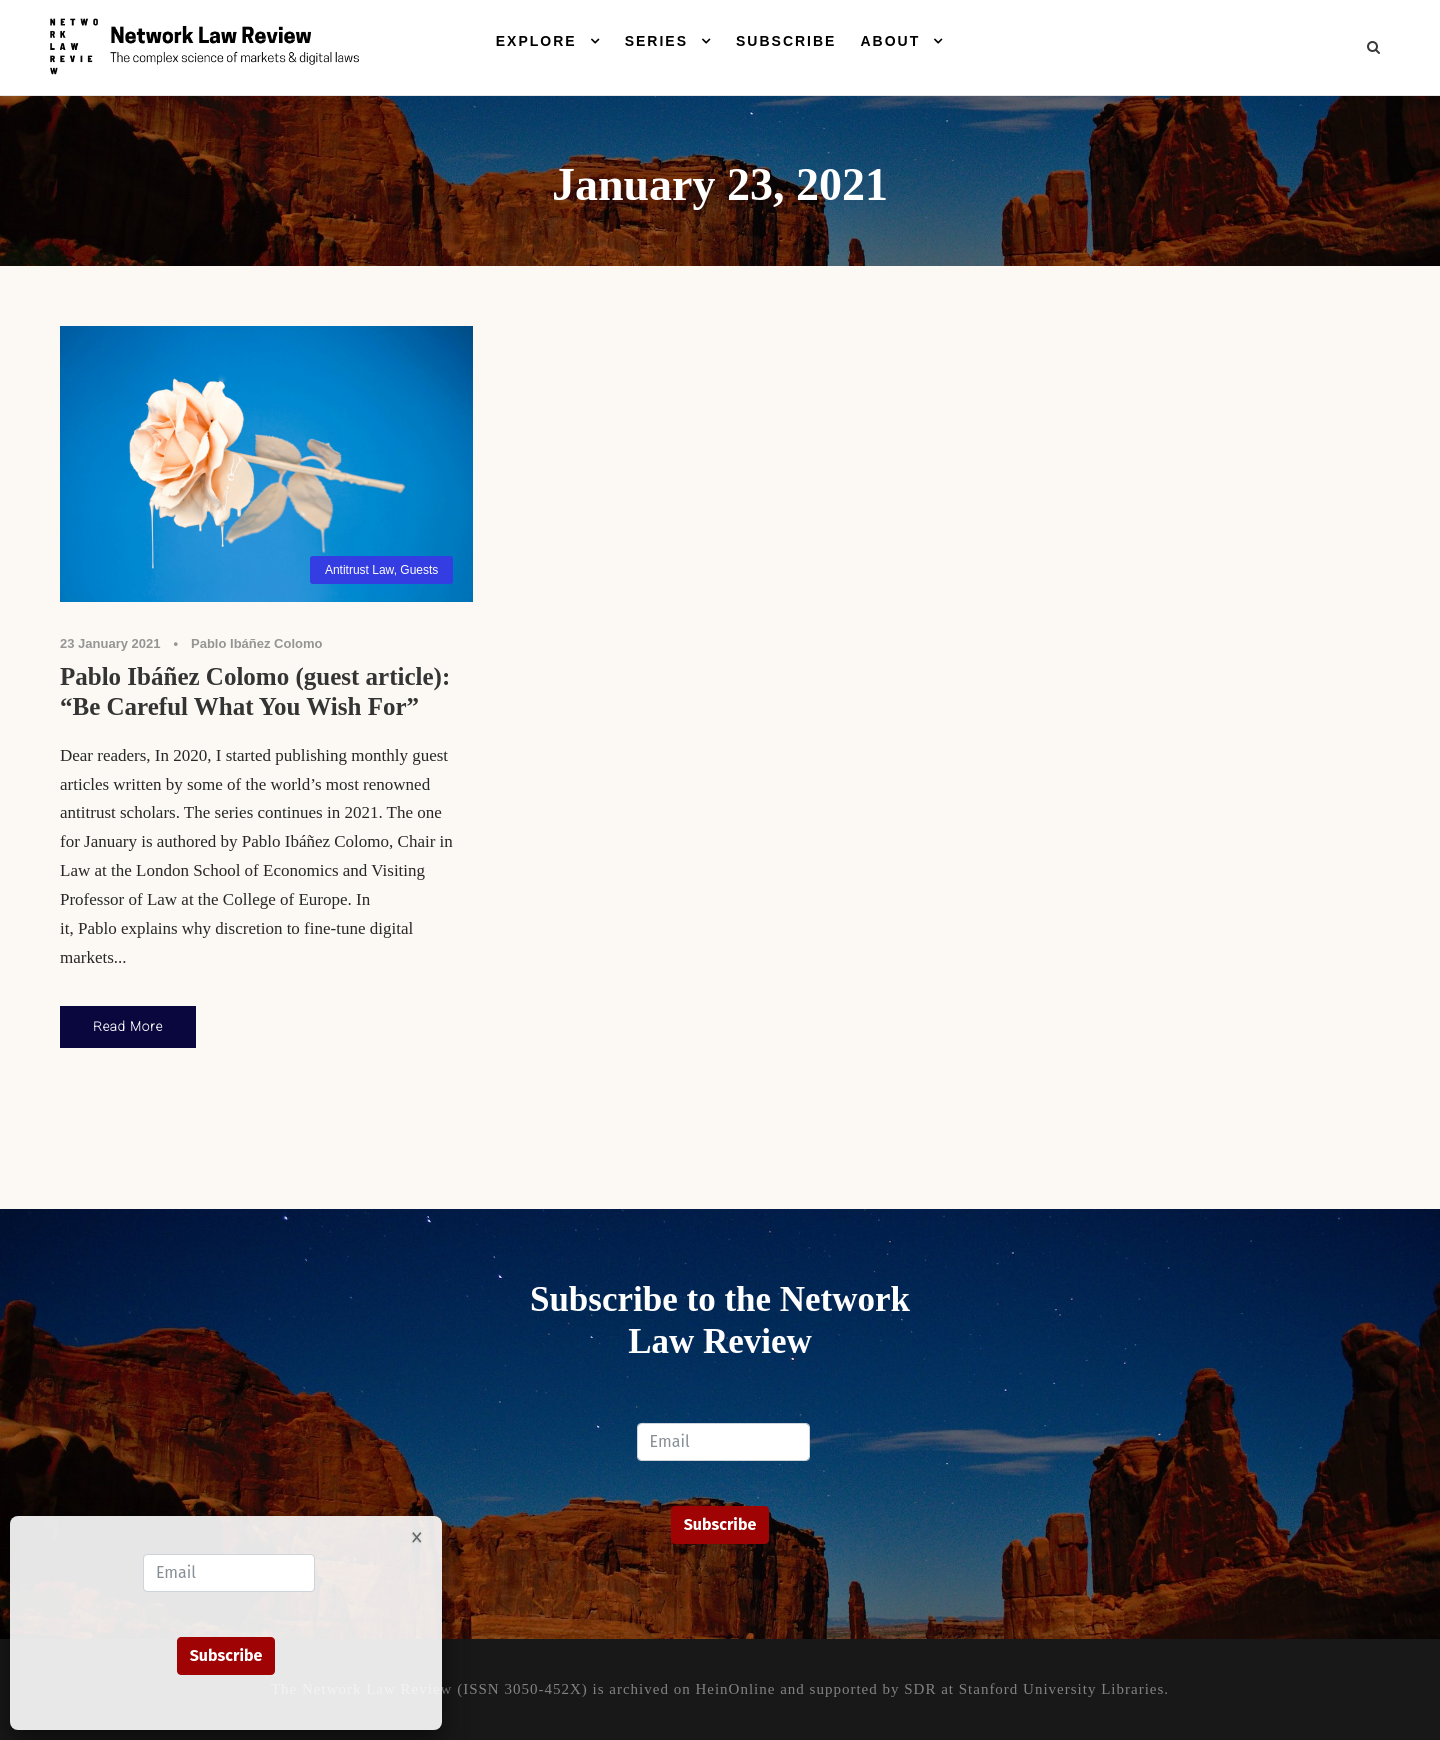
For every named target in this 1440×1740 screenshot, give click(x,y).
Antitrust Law (359, 570)
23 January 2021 (110, 643)
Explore (536, 41)
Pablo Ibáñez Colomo (256, 643)
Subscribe (786, 41)
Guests (419, 570)
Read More (128, 1026)
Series (656, 41)
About (890, 41)
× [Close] (417, 1536)
